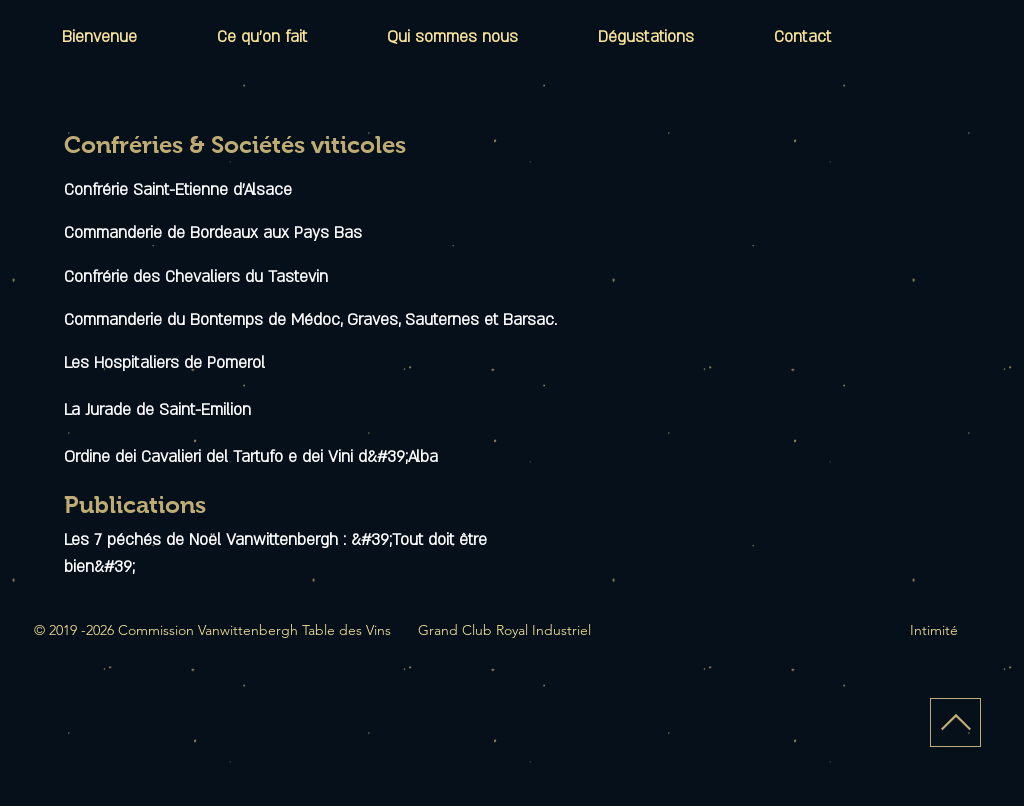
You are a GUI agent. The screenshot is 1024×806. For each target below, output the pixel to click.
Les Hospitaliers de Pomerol (164, 363)
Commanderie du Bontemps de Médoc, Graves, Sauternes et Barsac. (310, 320)
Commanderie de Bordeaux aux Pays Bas (213, 233)
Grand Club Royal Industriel (504, 630)
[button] (646, 37)
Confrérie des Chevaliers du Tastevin (196, 277)
